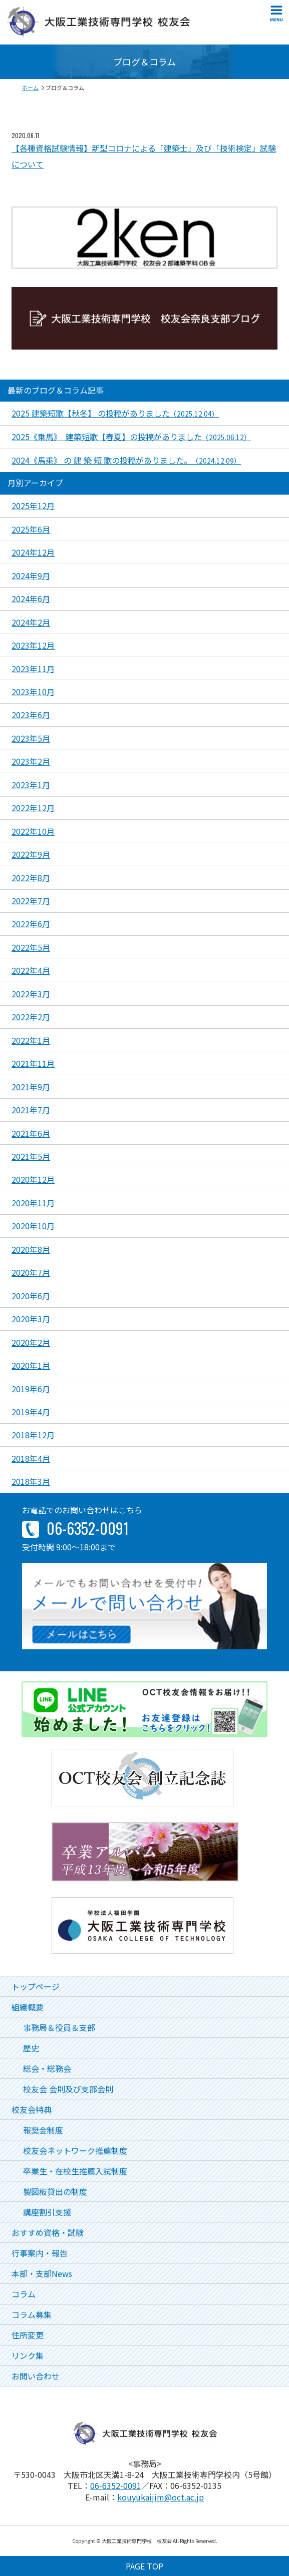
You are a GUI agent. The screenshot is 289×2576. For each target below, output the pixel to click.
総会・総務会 (47, 2068)
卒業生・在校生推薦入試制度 (75, 2171)
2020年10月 (33, 1226)
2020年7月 (31, 1272)
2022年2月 (31, 1017)
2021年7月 (31, 1110)
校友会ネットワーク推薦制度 (75, 2150)
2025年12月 (33, 506)
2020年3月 (31, 1319)
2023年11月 (33, 669)
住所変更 (28, 2335)
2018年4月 (31, 1458)
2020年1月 (31, 1365)
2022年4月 (31, 970)
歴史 (31, 2048)
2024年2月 (31, 622)
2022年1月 (31, 1040)
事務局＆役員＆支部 (59, 2027)
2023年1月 (31, 785)
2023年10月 (33, 692)
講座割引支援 (47, 2212)
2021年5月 (31, 1156)
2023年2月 (31, 761)
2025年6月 (31, 529)
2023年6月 (31, 715)
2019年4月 (31, 1412)
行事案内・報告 (40, 2253)
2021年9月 (31, 1087)
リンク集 (28, 2355)
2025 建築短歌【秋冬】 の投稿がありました (115, 413)
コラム (24, 2294)
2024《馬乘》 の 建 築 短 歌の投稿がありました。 (126, 460)
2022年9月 (31, 854)
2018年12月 (33, 1435)
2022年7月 (31, 901)
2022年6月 (31, 924)
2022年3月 (31, 994)
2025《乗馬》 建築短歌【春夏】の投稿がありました (131, 437)
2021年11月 (33, 1063)
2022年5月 (31, 947)
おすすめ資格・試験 (48, 2232)
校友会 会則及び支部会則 (68, 2089)
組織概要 (28, 2007)
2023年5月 (31, 738)
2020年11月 (33, 1203)
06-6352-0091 (115, 2485)
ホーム (30, 88)
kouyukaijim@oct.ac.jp (160, 2497)
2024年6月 (31, 599)
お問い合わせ (36, 2376)
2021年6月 (31, 1133)
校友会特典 (32, 2109)
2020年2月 (31, 1342)
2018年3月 (31, 1481)
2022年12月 (33, 808)
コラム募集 (32, 2314)
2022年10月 (33, 831)
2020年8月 (31, 1249)
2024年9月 (31, 576)
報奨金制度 (43, 2130)
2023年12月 (33, 645)
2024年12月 (33, 552)
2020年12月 (33, 1179)
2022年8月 (31, 878)
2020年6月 (31, 1296)
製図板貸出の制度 (55, 2191)
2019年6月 (31, 1389)
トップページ (36, 1986)
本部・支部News (42, 2273)
